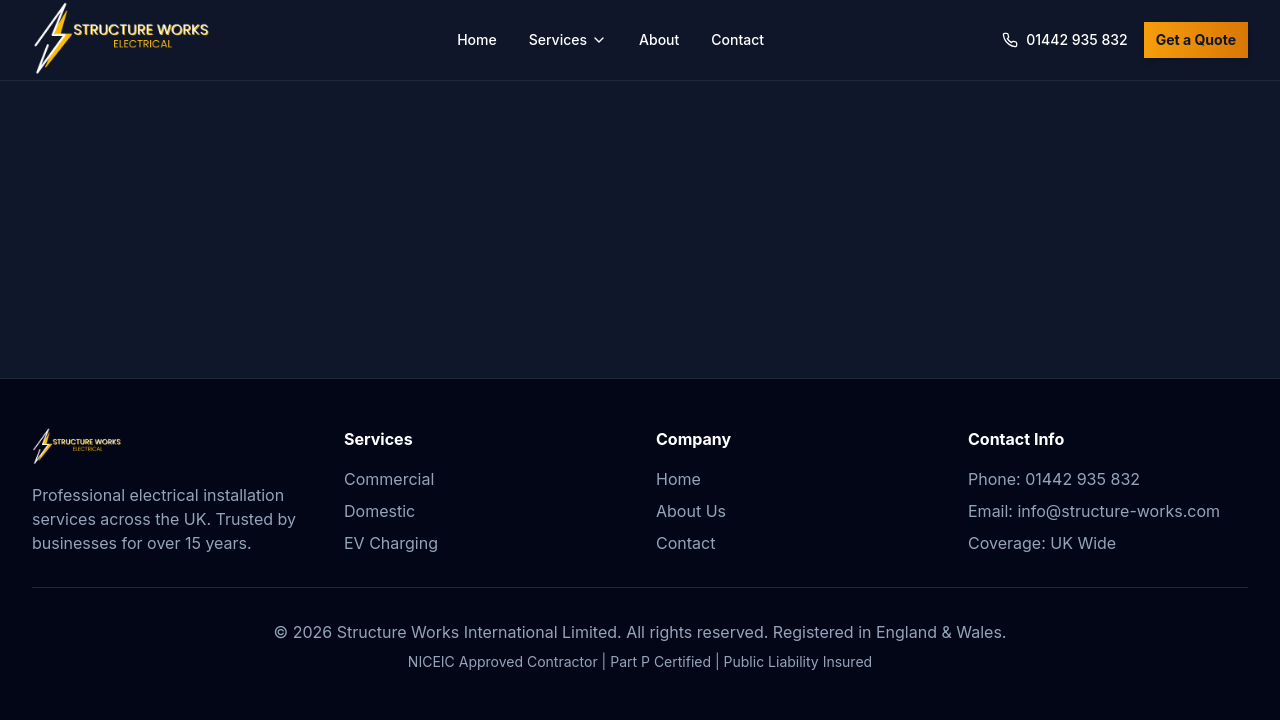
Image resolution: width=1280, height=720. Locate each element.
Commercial (389, 479)
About (659, 39)
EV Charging (391, 543)
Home (477, 39)
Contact (737, 39)
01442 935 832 (1065, 39)
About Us (691, 511)
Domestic (379, 511)
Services (568, 39)
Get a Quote (1196, 39)
